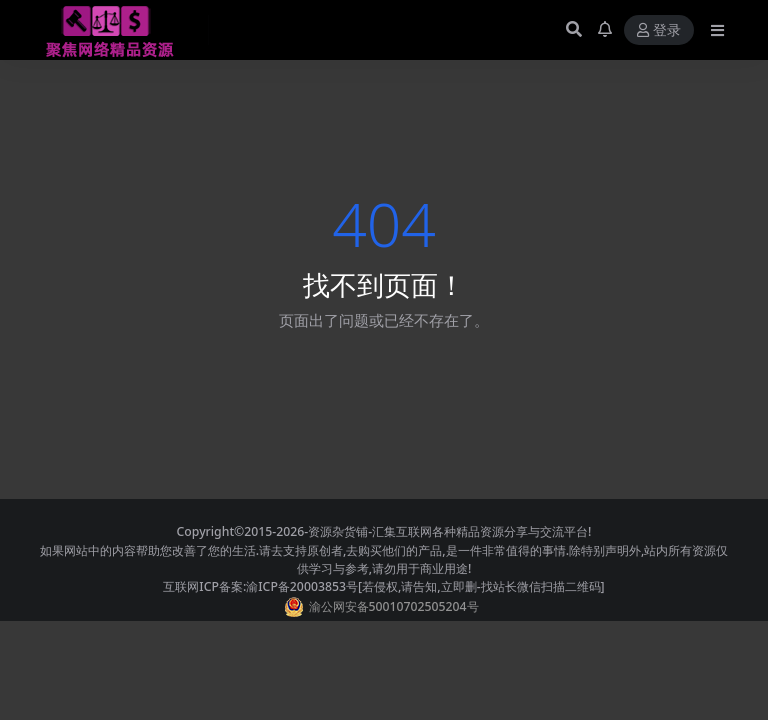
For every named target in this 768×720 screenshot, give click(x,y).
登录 (659, 30)
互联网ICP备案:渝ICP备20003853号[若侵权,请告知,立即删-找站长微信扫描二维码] (383, 586)
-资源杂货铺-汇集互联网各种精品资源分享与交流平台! (447, 531)
